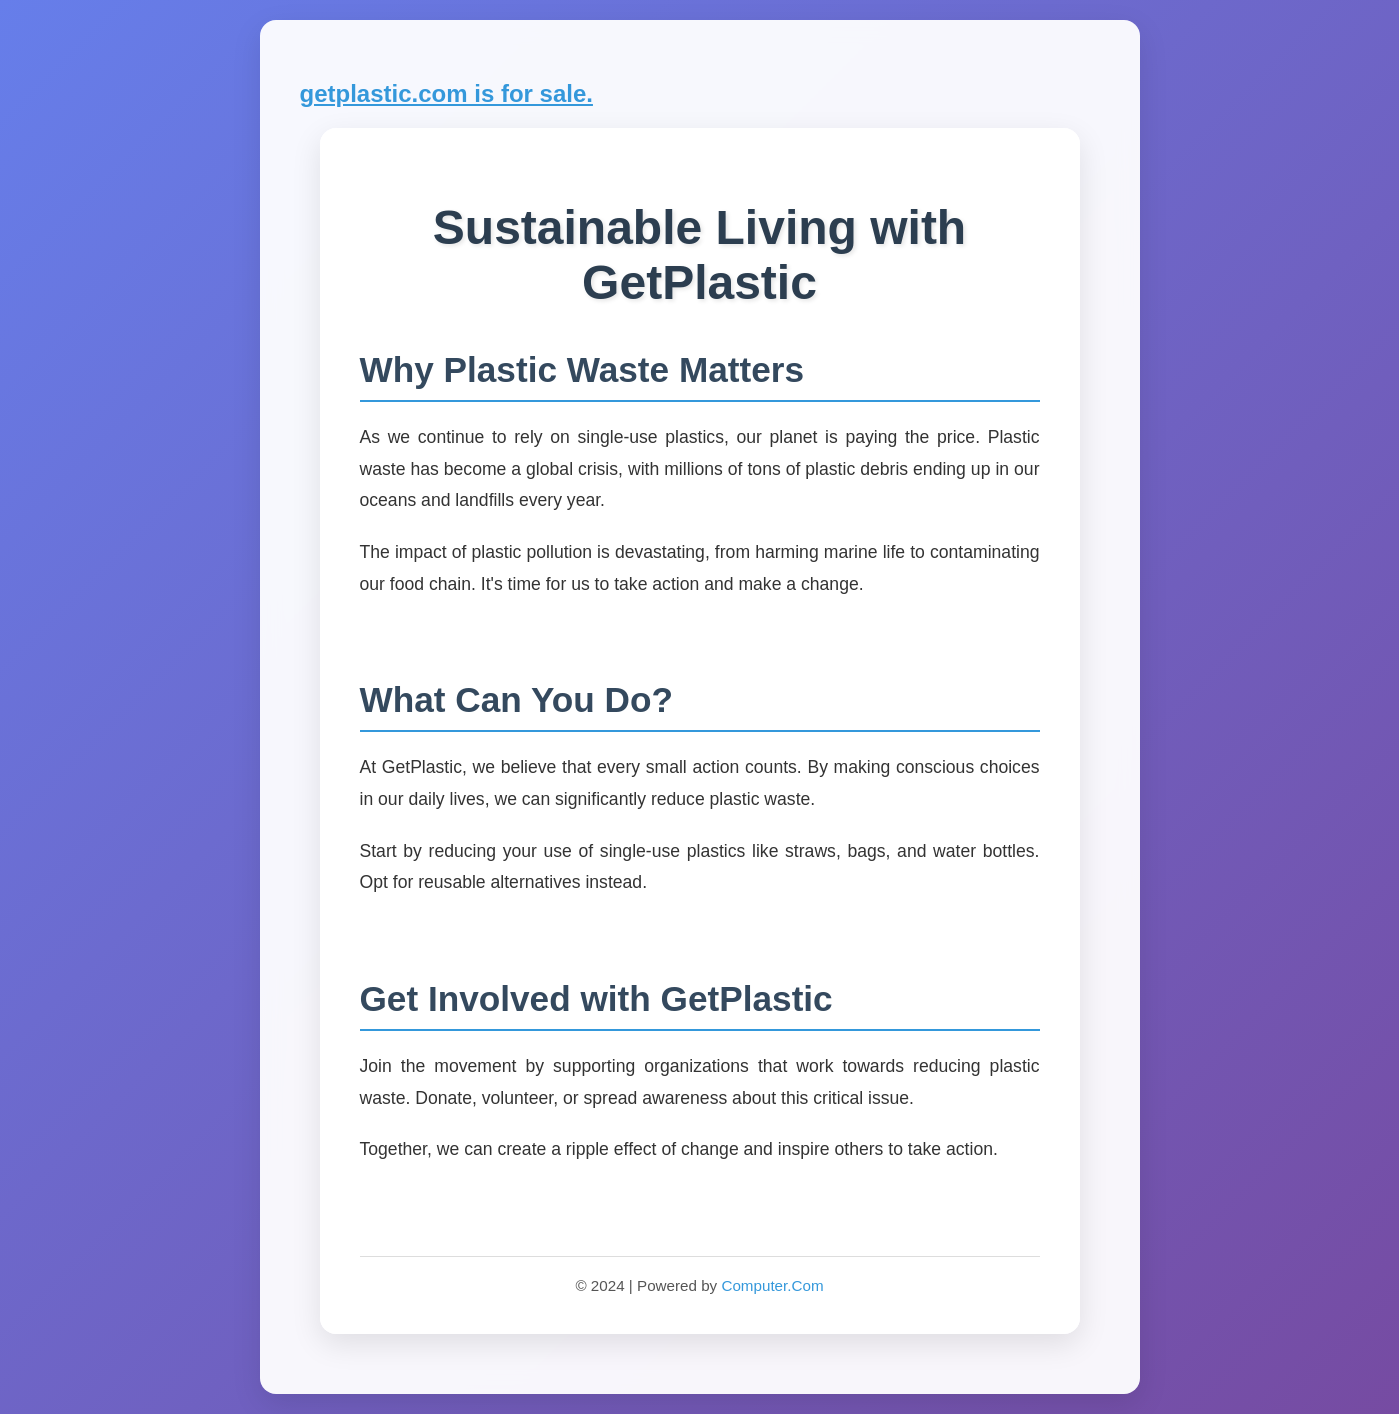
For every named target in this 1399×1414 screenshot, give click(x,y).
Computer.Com (772, 1285)
